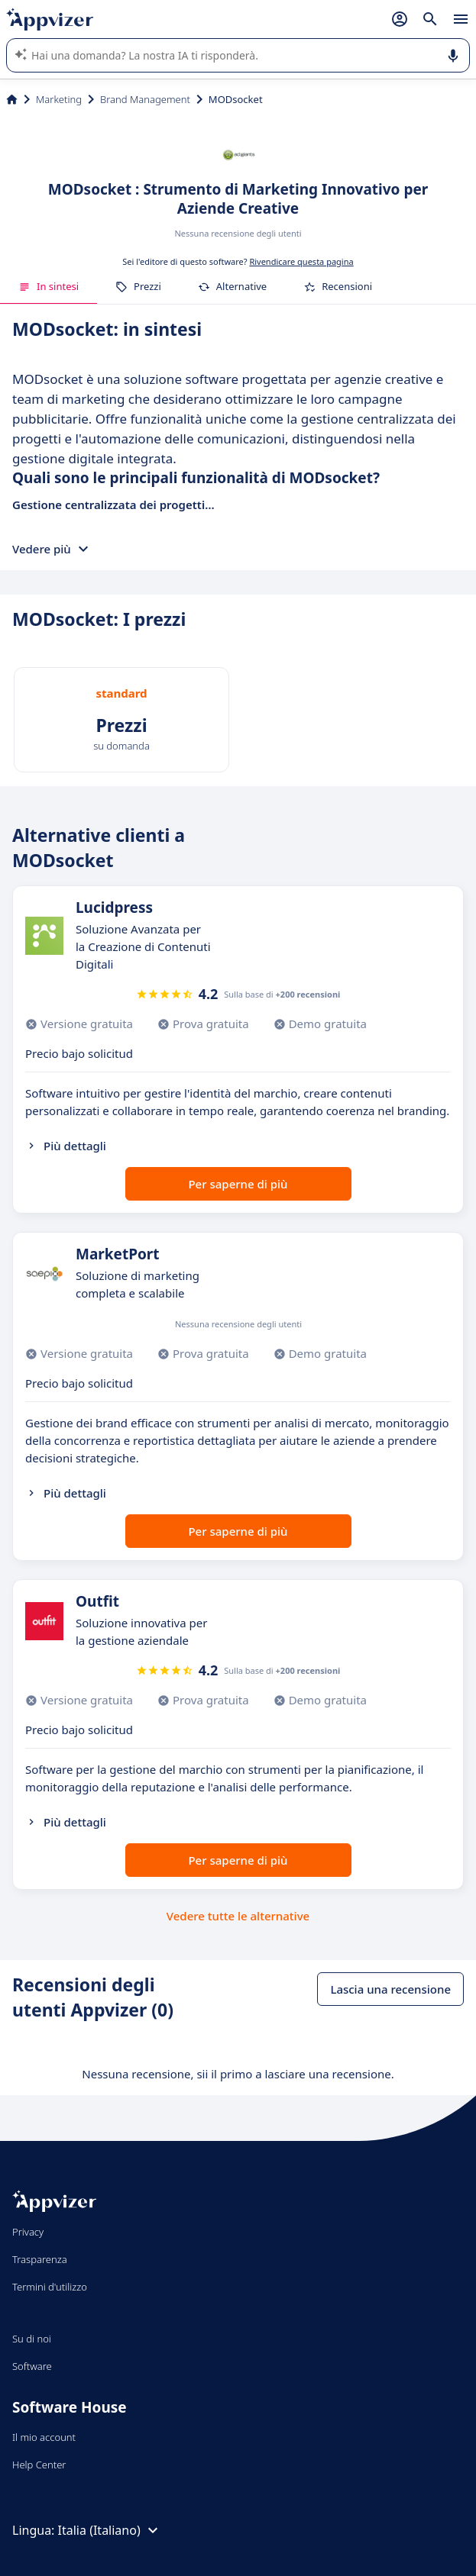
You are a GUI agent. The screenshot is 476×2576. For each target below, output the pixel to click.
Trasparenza (39, 2259)
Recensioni (337, 286)
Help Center (39, 2464)
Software (32, 2366)
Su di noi (31, 2338)
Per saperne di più (237, 1183)
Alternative (232, 286)
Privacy (28, 2232)
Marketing (59, 99)
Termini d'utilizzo (49, 2287)
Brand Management (145, 99)
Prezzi (138, 286)
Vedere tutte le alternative (238, 1915)
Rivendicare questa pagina (301, 261)
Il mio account (44, 2437)
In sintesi (48, 286)
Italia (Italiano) (110, 2530)
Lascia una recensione (390, 1989)
